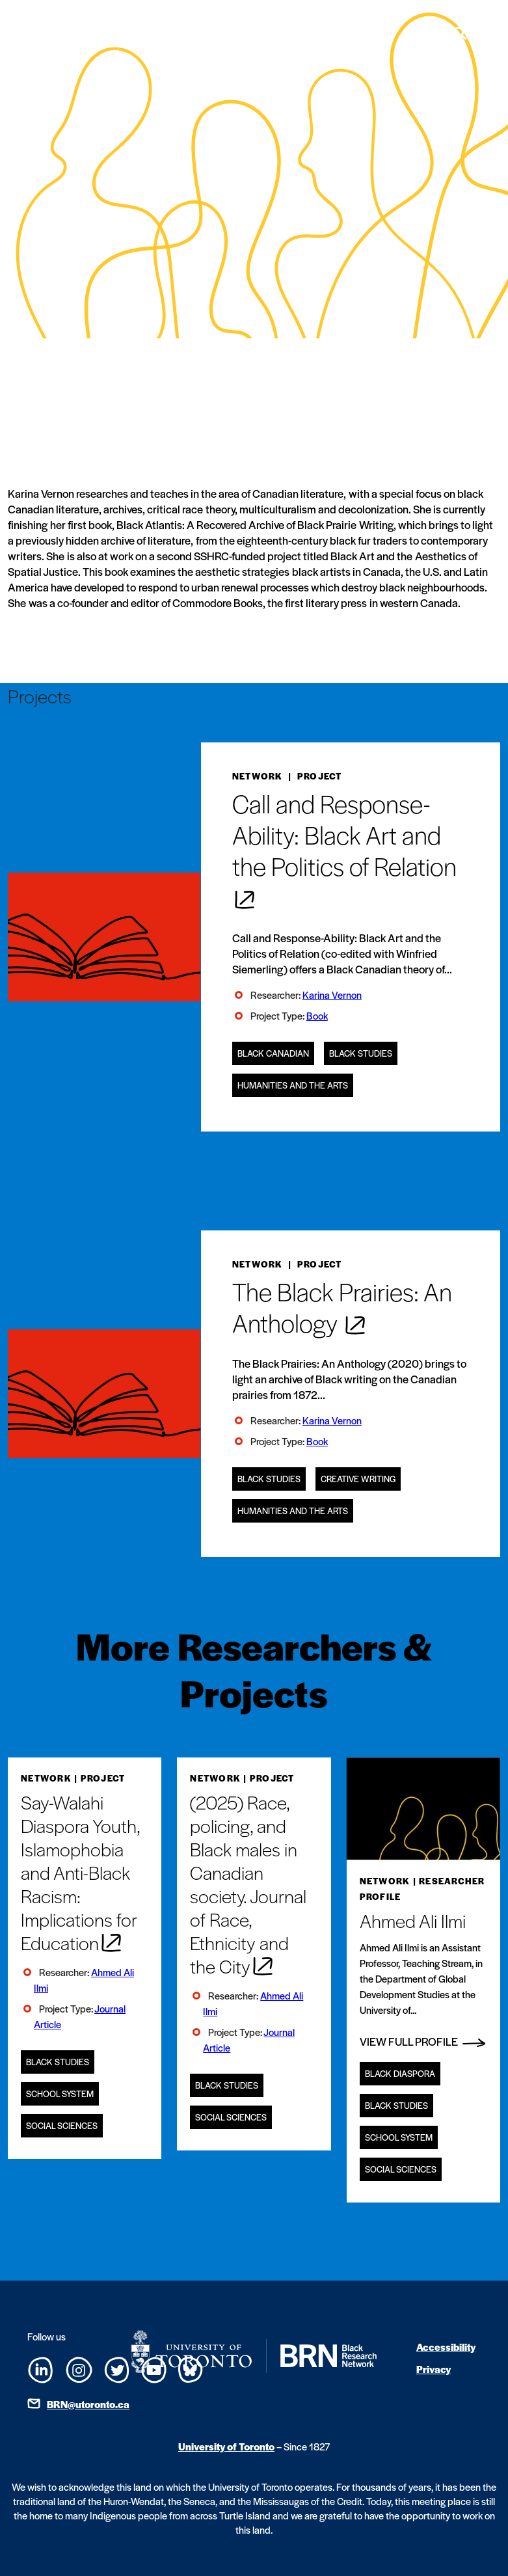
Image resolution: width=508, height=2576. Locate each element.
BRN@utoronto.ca (88, 2404)
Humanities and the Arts (292, 1085)
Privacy (433, 2369)
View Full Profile (422, 2041)
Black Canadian (273, 1053)
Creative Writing (358, 1478)
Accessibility (445, 2346)
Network (257, 776)
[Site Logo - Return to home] (109, 33)
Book (317, 1015)
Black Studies (360, 1053)
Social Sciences (62, 2125)
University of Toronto (226, 2446)
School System (60, 2093)
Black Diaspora (400, 2073)
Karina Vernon (332, 994)
